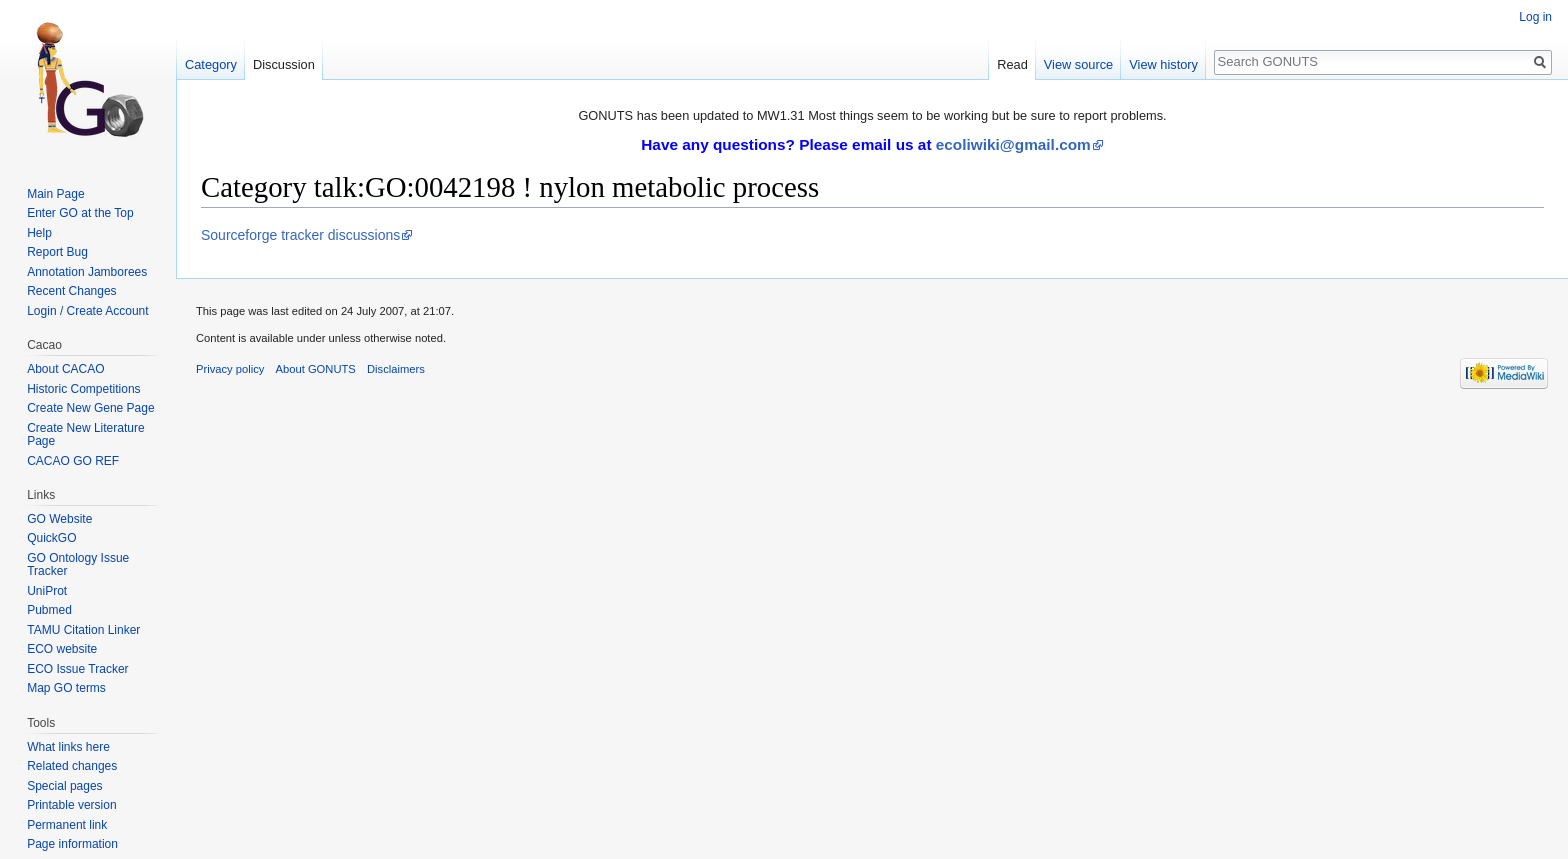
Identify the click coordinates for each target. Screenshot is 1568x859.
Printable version (71, 805)
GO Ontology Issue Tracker (78, 565)
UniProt (47, 591)
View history (1163, 64)
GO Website (59, 519)
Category (211, 64)
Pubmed (49, 610)
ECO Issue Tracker (77, 669)
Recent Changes (71, 291)
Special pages (64, 786)
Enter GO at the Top (80, 213)
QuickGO (51, 538)
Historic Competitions (83, 389)
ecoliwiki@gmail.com (1013, 144)
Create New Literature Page (85, 435)
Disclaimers (396, 369)
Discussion (284, 64)
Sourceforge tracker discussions (300, 235)
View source (1078, 64)
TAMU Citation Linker (83, 630)
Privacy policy (230, 369)
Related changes (72, 766)
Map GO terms (66, 688)
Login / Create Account (87, 311)
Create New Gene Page (90, 408)
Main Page (55, 194)
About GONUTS (316, 369)
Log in (1535, 17)
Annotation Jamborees (87, 272)
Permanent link (67, 825)
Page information (72, 844)
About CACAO (65, 369)
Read (1012, 64)
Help (39, 233)
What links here (68, 747)
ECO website (62, 649)
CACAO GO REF (73, 461)
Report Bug (57, 252)
